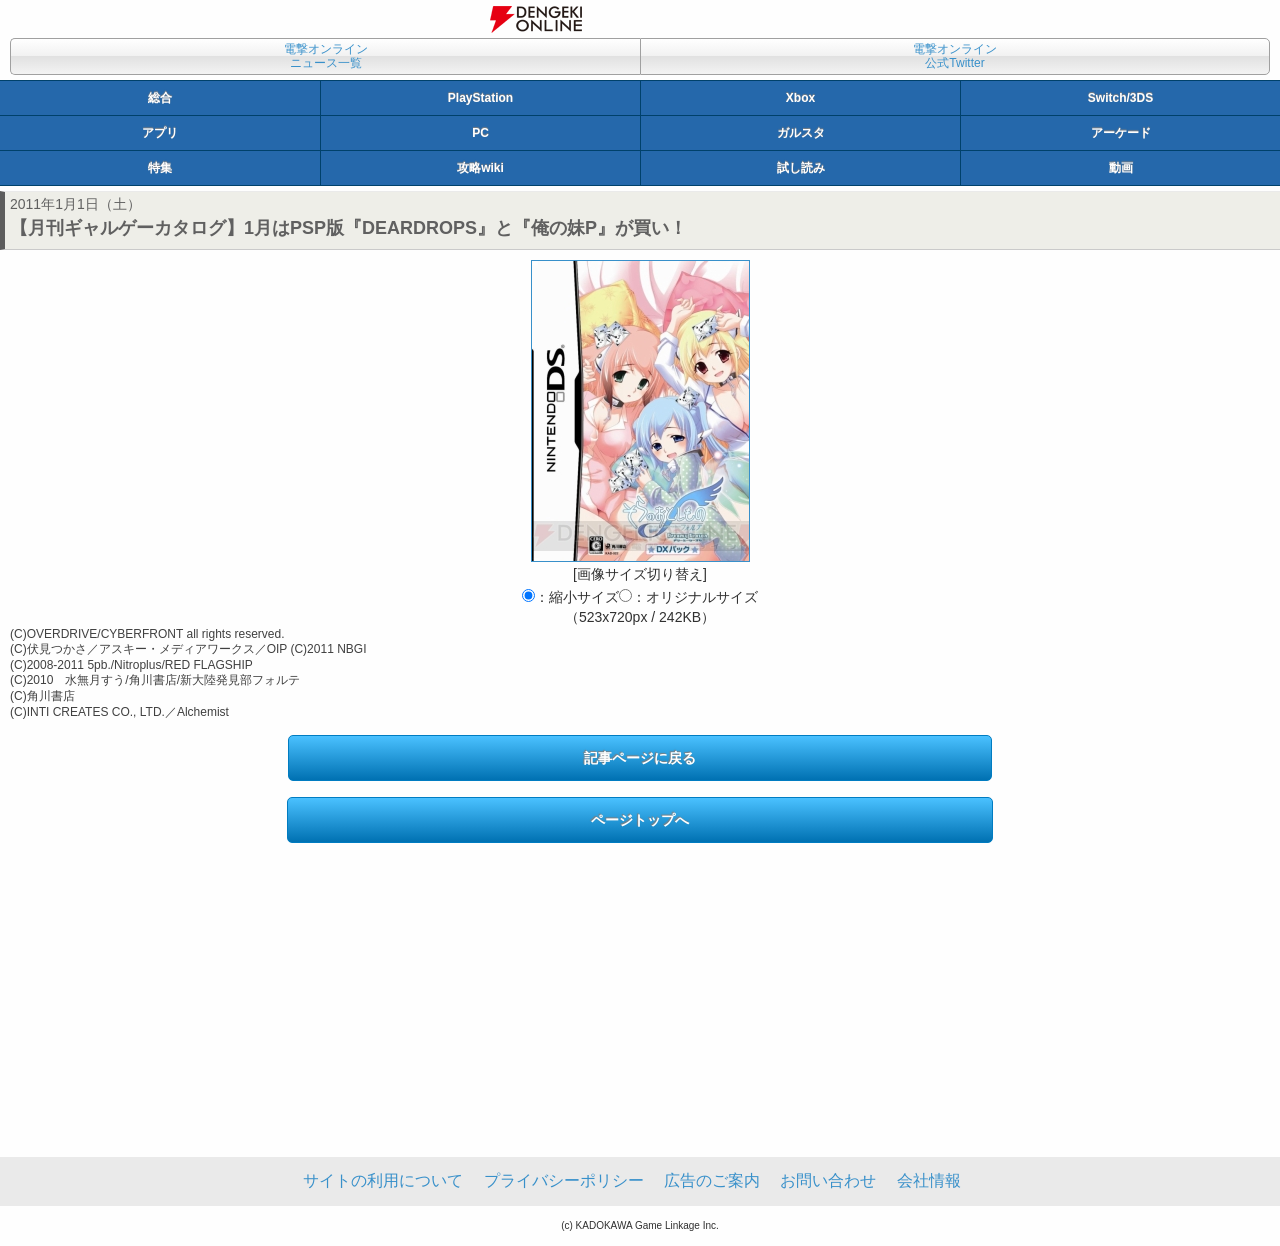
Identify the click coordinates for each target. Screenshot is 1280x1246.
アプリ (160, 133)
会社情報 (929, 1180)
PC (480, 133)
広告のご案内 (712, 1180)
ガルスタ (801, 133)
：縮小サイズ (570, 597)
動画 (1121, 168)
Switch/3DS (1120, 98)
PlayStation (480, 98)
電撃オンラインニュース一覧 (326, 56)
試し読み (801, 168)
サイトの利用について (383, 1180)
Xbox (800, 98)
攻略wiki (480, 168)
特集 (160, 168)
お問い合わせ (828, 1180)
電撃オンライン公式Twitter (955, 56)
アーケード (1121, 133)
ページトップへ (640, 820)
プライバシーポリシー (564, 1180)
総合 (160, 98)
